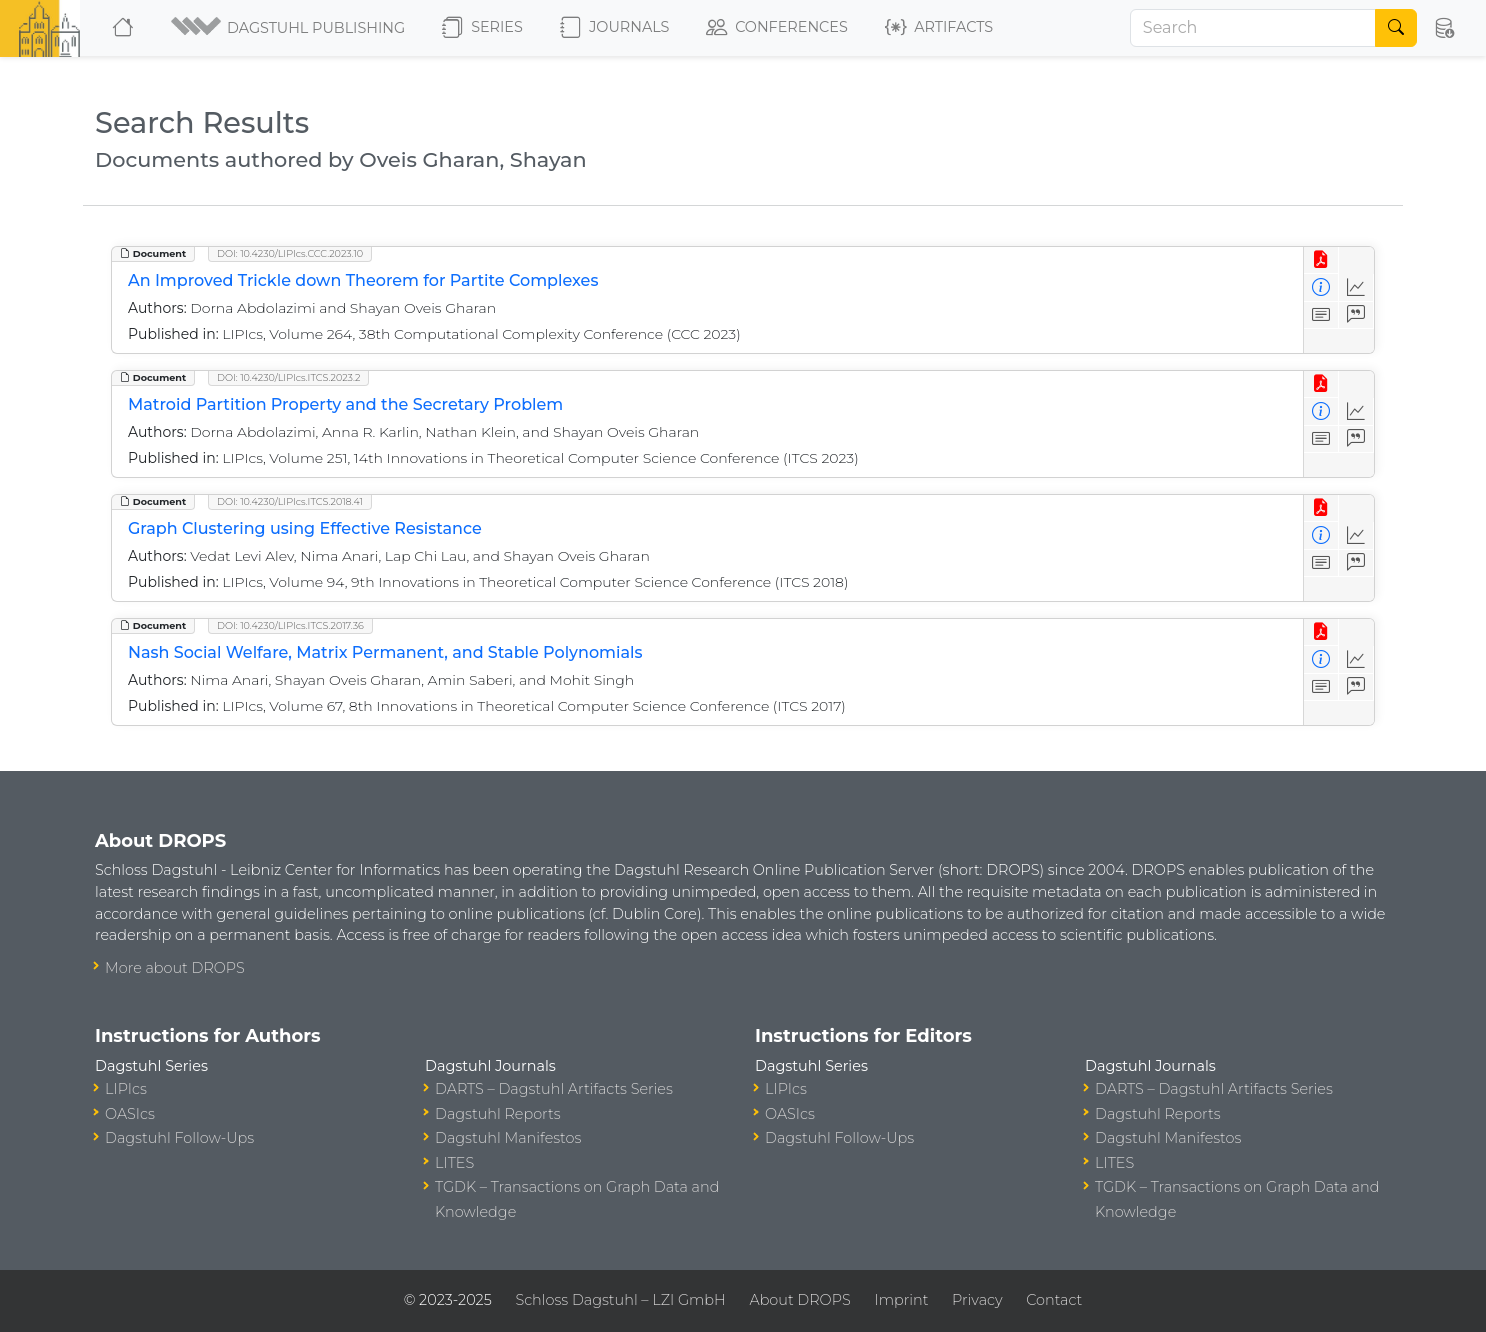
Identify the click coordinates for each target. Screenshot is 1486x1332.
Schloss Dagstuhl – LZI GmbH (620, 1300)
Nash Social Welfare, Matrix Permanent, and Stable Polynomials (385, 652)
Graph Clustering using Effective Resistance (305, 528)
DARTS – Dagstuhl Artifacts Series (554, 1089)
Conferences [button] (777, 28)
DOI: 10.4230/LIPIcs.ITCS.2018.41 (290, 501)
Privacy (977, 1300)
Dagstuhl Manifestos (508, 1138)
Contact (1054, 1300)
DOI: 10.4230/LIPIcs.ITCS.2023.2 (288, 377)
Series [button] (482, 28)
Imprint (901, 1300)
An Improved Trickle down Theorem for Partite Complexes (363, 280)
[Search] (1253, 28)
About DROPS (799, 1300)
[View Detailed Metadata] (1321, 287)
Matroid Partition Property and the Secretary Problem (345, 404)
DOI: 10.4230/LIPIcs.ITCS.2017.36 (290, 625)
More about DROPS (175, 968)
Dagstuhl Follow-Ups (179, 1138)
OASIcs (130, 1114)
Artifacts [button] (939, 28)
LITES (454, 1163)
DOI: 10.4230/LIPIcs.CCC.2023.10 (290, 253)
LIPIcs (126, 1089)
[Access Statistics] (1356, 287)
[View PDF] (1321, 260)
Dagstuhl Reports (498, 1114)
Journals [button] (614, 28)
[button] (289, 28)
